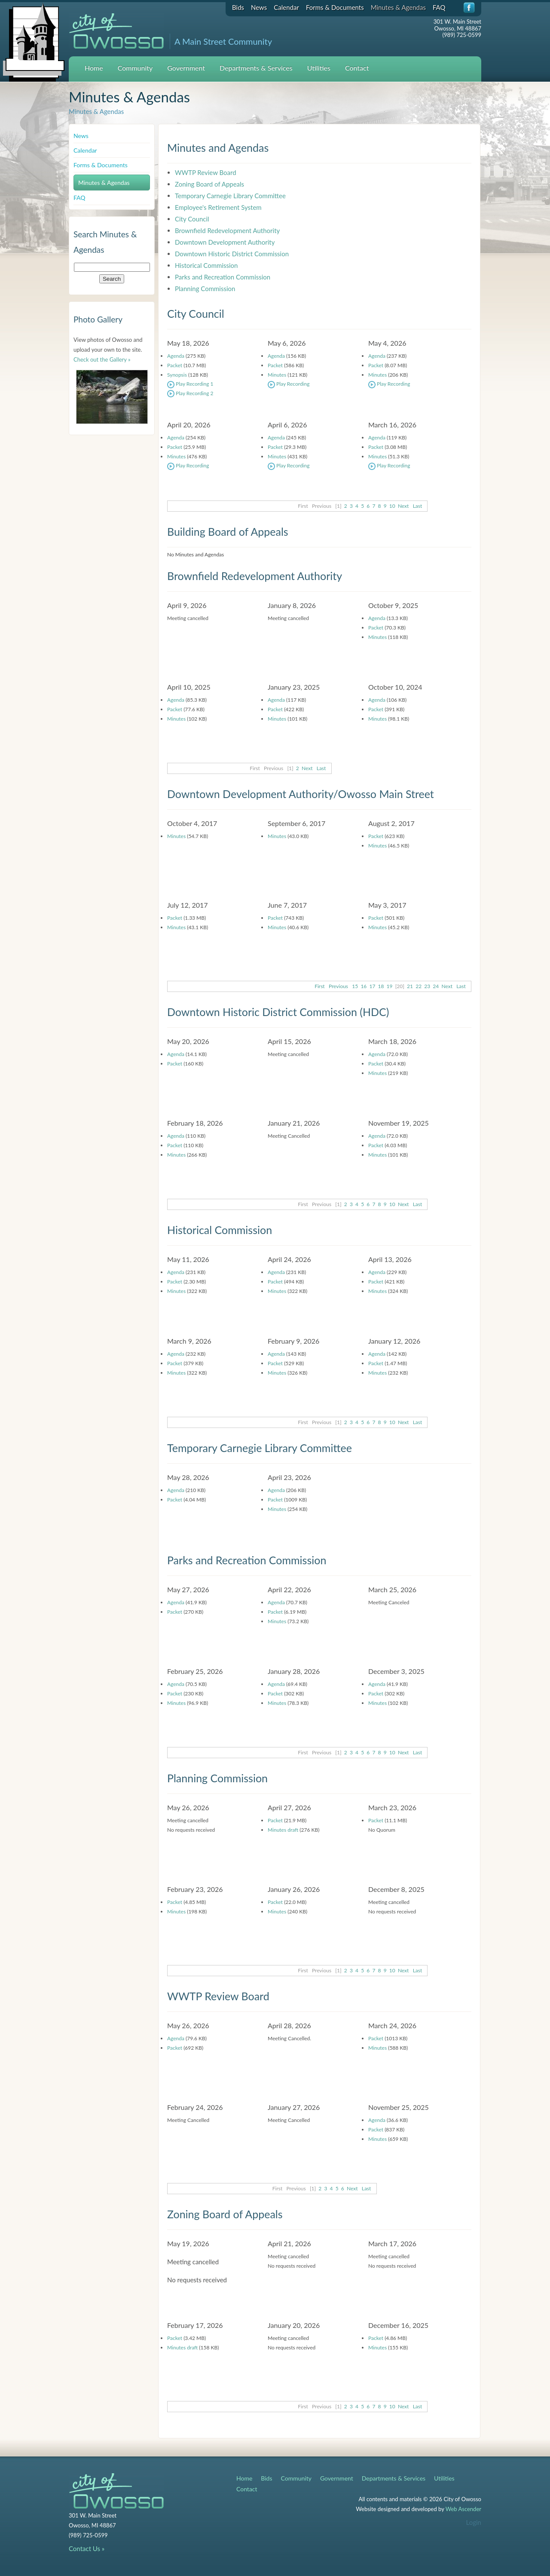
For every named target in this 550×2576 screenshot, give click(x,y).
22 (419, 986)
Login (473, 2522)
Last (417, 506)
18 (381, 986)
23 (427, 986)
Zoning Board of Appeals (209, 184)
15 (355, 986)
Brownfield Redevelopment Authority (227, 230)
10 (392, 506)
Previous (338, 986)
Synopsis (177, 375)
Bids (238, 7)
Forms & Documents (335, 7)
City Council (192, 219)
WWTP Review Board (205, 172)
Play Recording (288, 384)
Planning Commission (205, 288)
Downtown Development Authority (225, 242)
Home (94, 68)
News (259, 7)
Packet (174, 365)
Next (403, 506)
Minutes (277, 375)
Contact (357, 68)
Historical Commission (206, 265)
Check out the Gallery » (102, 359)
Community (135, 68)
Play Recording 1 (190, 384)
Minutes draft (283, 1830)
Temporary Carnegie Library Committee (230, 196)
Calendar (286, 7)
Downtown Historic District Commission (232, 254)
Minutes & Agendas (398, 7)
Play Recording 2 (190, 393)
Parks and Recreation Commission (222, 277)
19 (390, 986)
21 (410, 986)
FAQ (439, 7)
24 (436, 986)
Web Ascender (463, 2508)
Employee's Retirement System (218, 207)
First (319, 986)
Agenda (175, 356)
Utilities (318, 68)
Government (186, 68)
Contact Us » (86, 2548)
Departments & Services (256, 68)
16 (364, 986)
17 (372, 986)
